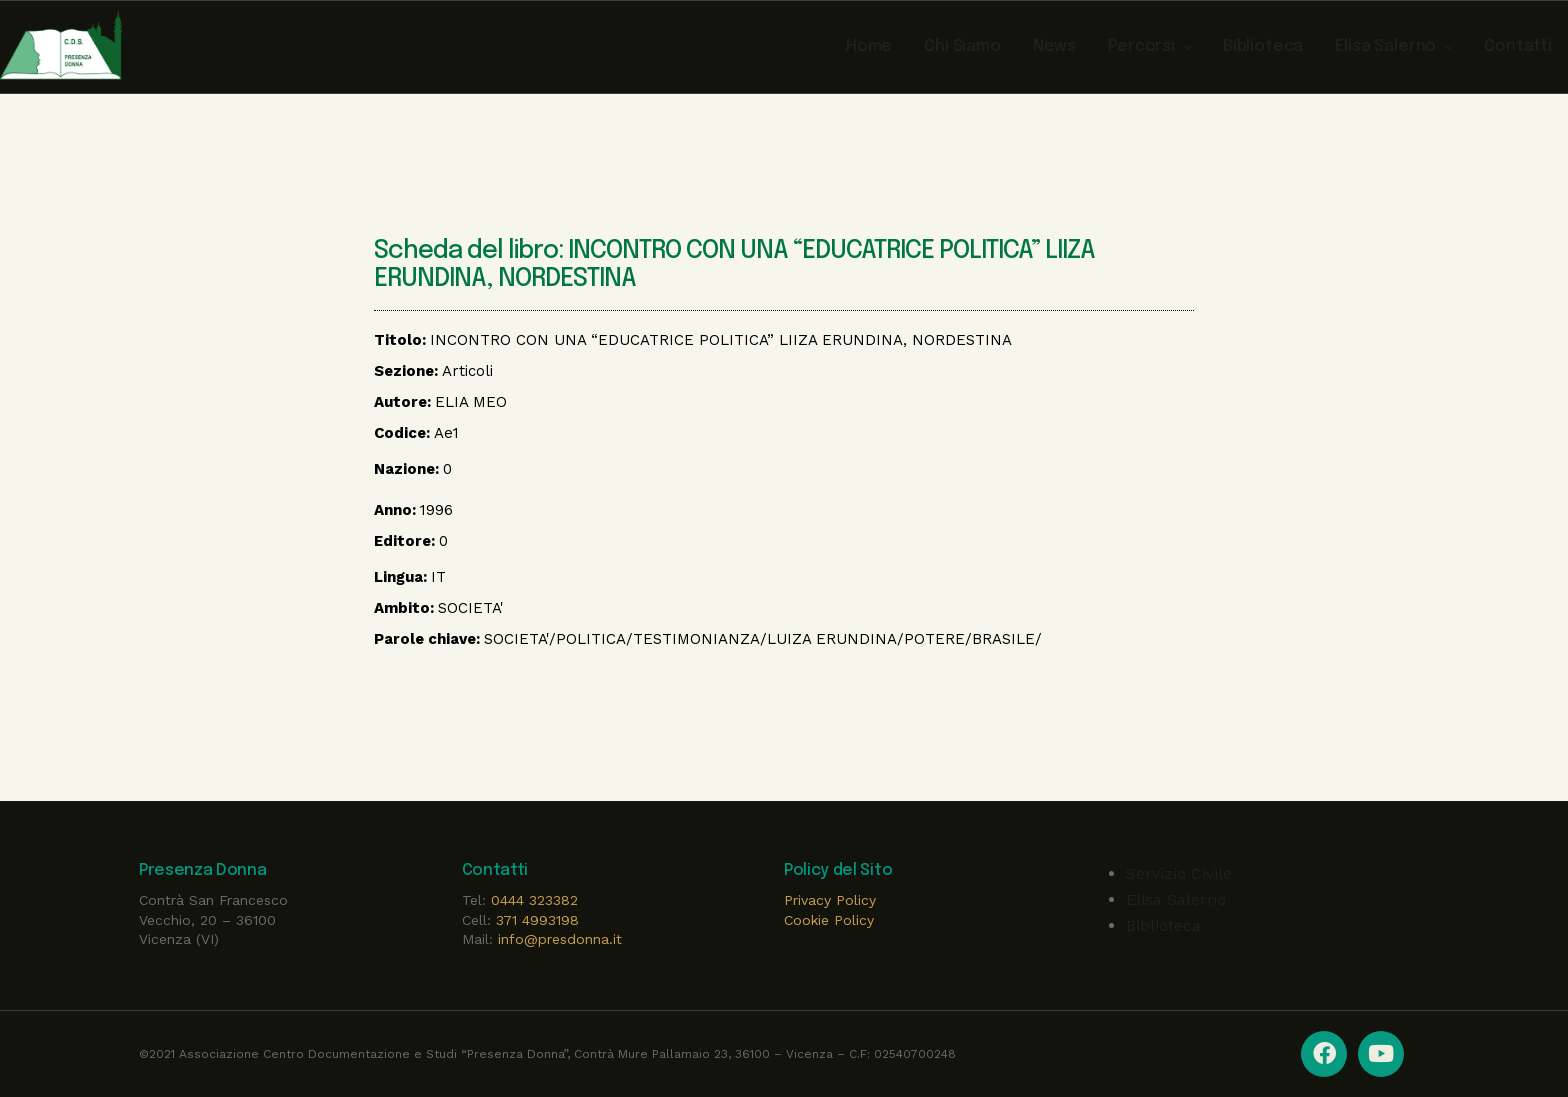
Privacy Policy (830, 900)
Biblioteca (1163, 925)
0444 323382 (534, 900)
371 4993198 (537, 920)
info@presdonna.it (560, 939)
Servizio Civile (1179, 873)
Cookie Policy (829, 920)
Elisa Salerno (1176, 899)
